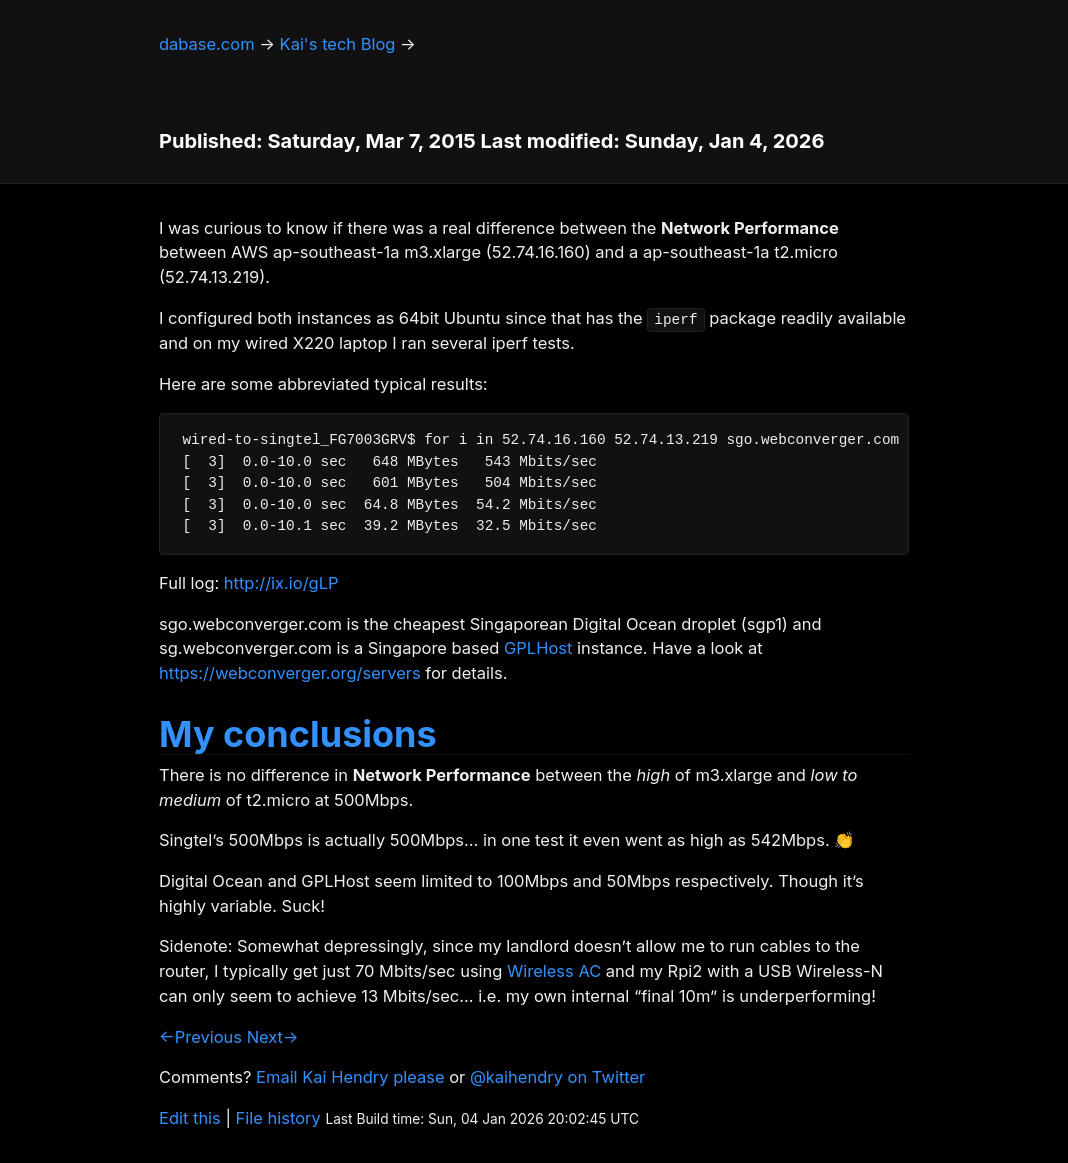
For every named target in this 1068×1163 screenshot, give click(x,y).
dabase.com (207, 44)
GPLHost (538, 648)
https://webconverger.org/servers (290, 673)
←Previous (200, 1037)
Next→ (273, 1037)
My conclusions (298, 734)
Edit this (190, 1118)
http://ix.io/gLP (281, 583)
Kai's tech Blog (338, 44)
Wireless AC (554, 971)
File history (278, 1118)
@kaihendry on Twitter (557, 1077)
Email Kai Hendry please (350, 1077)
